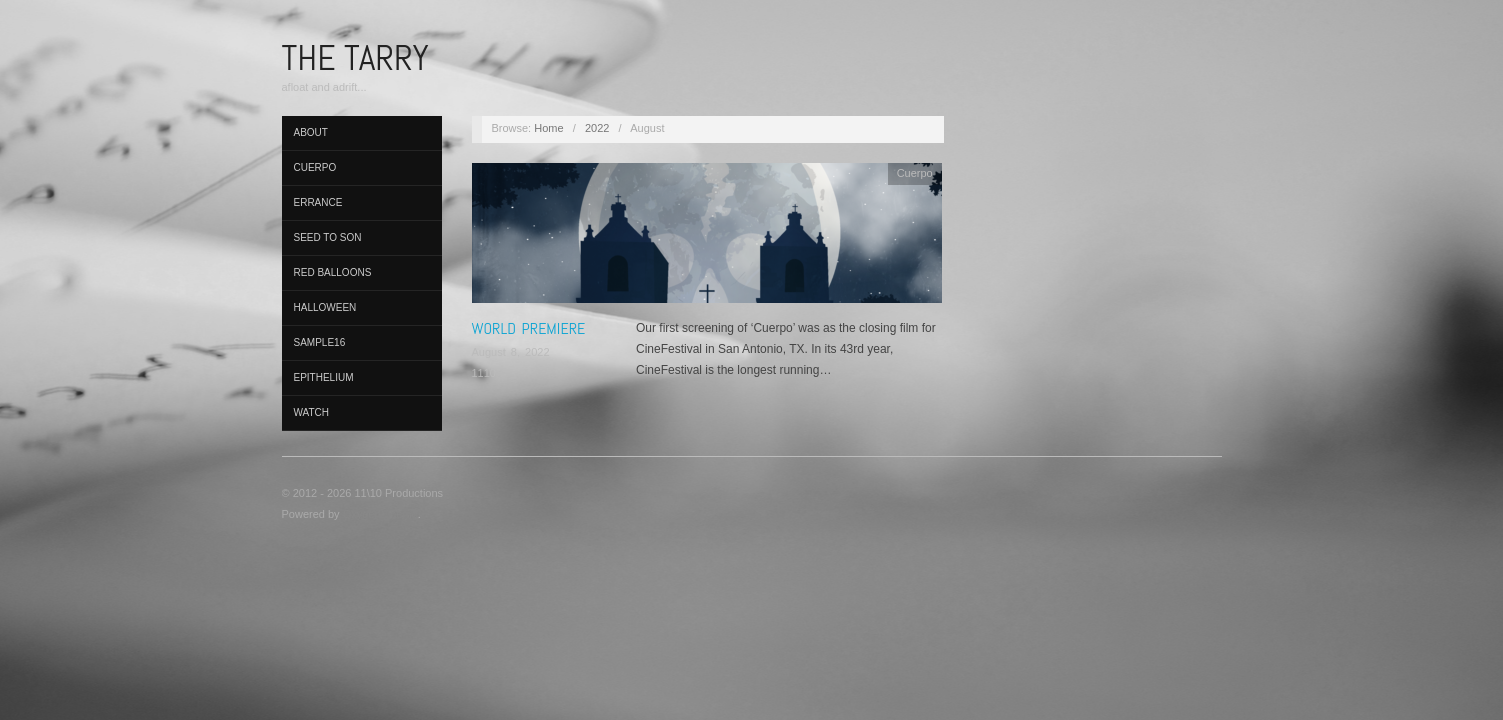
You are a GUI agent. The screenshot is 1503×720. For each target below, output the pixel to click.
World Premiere (529, 328)
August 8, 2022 (511, 352)
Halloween (325, 307)
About (311, 132)
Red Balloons (333, 272)
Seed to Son (328, 237)
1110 (484, 373)
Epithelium (324, 377)
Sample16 (320, 342)
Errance (318, 202)
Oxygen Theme (380, 514)
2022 (597, 128)
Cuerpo (315, 167)
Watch (312, 412)
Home (548, 128)
